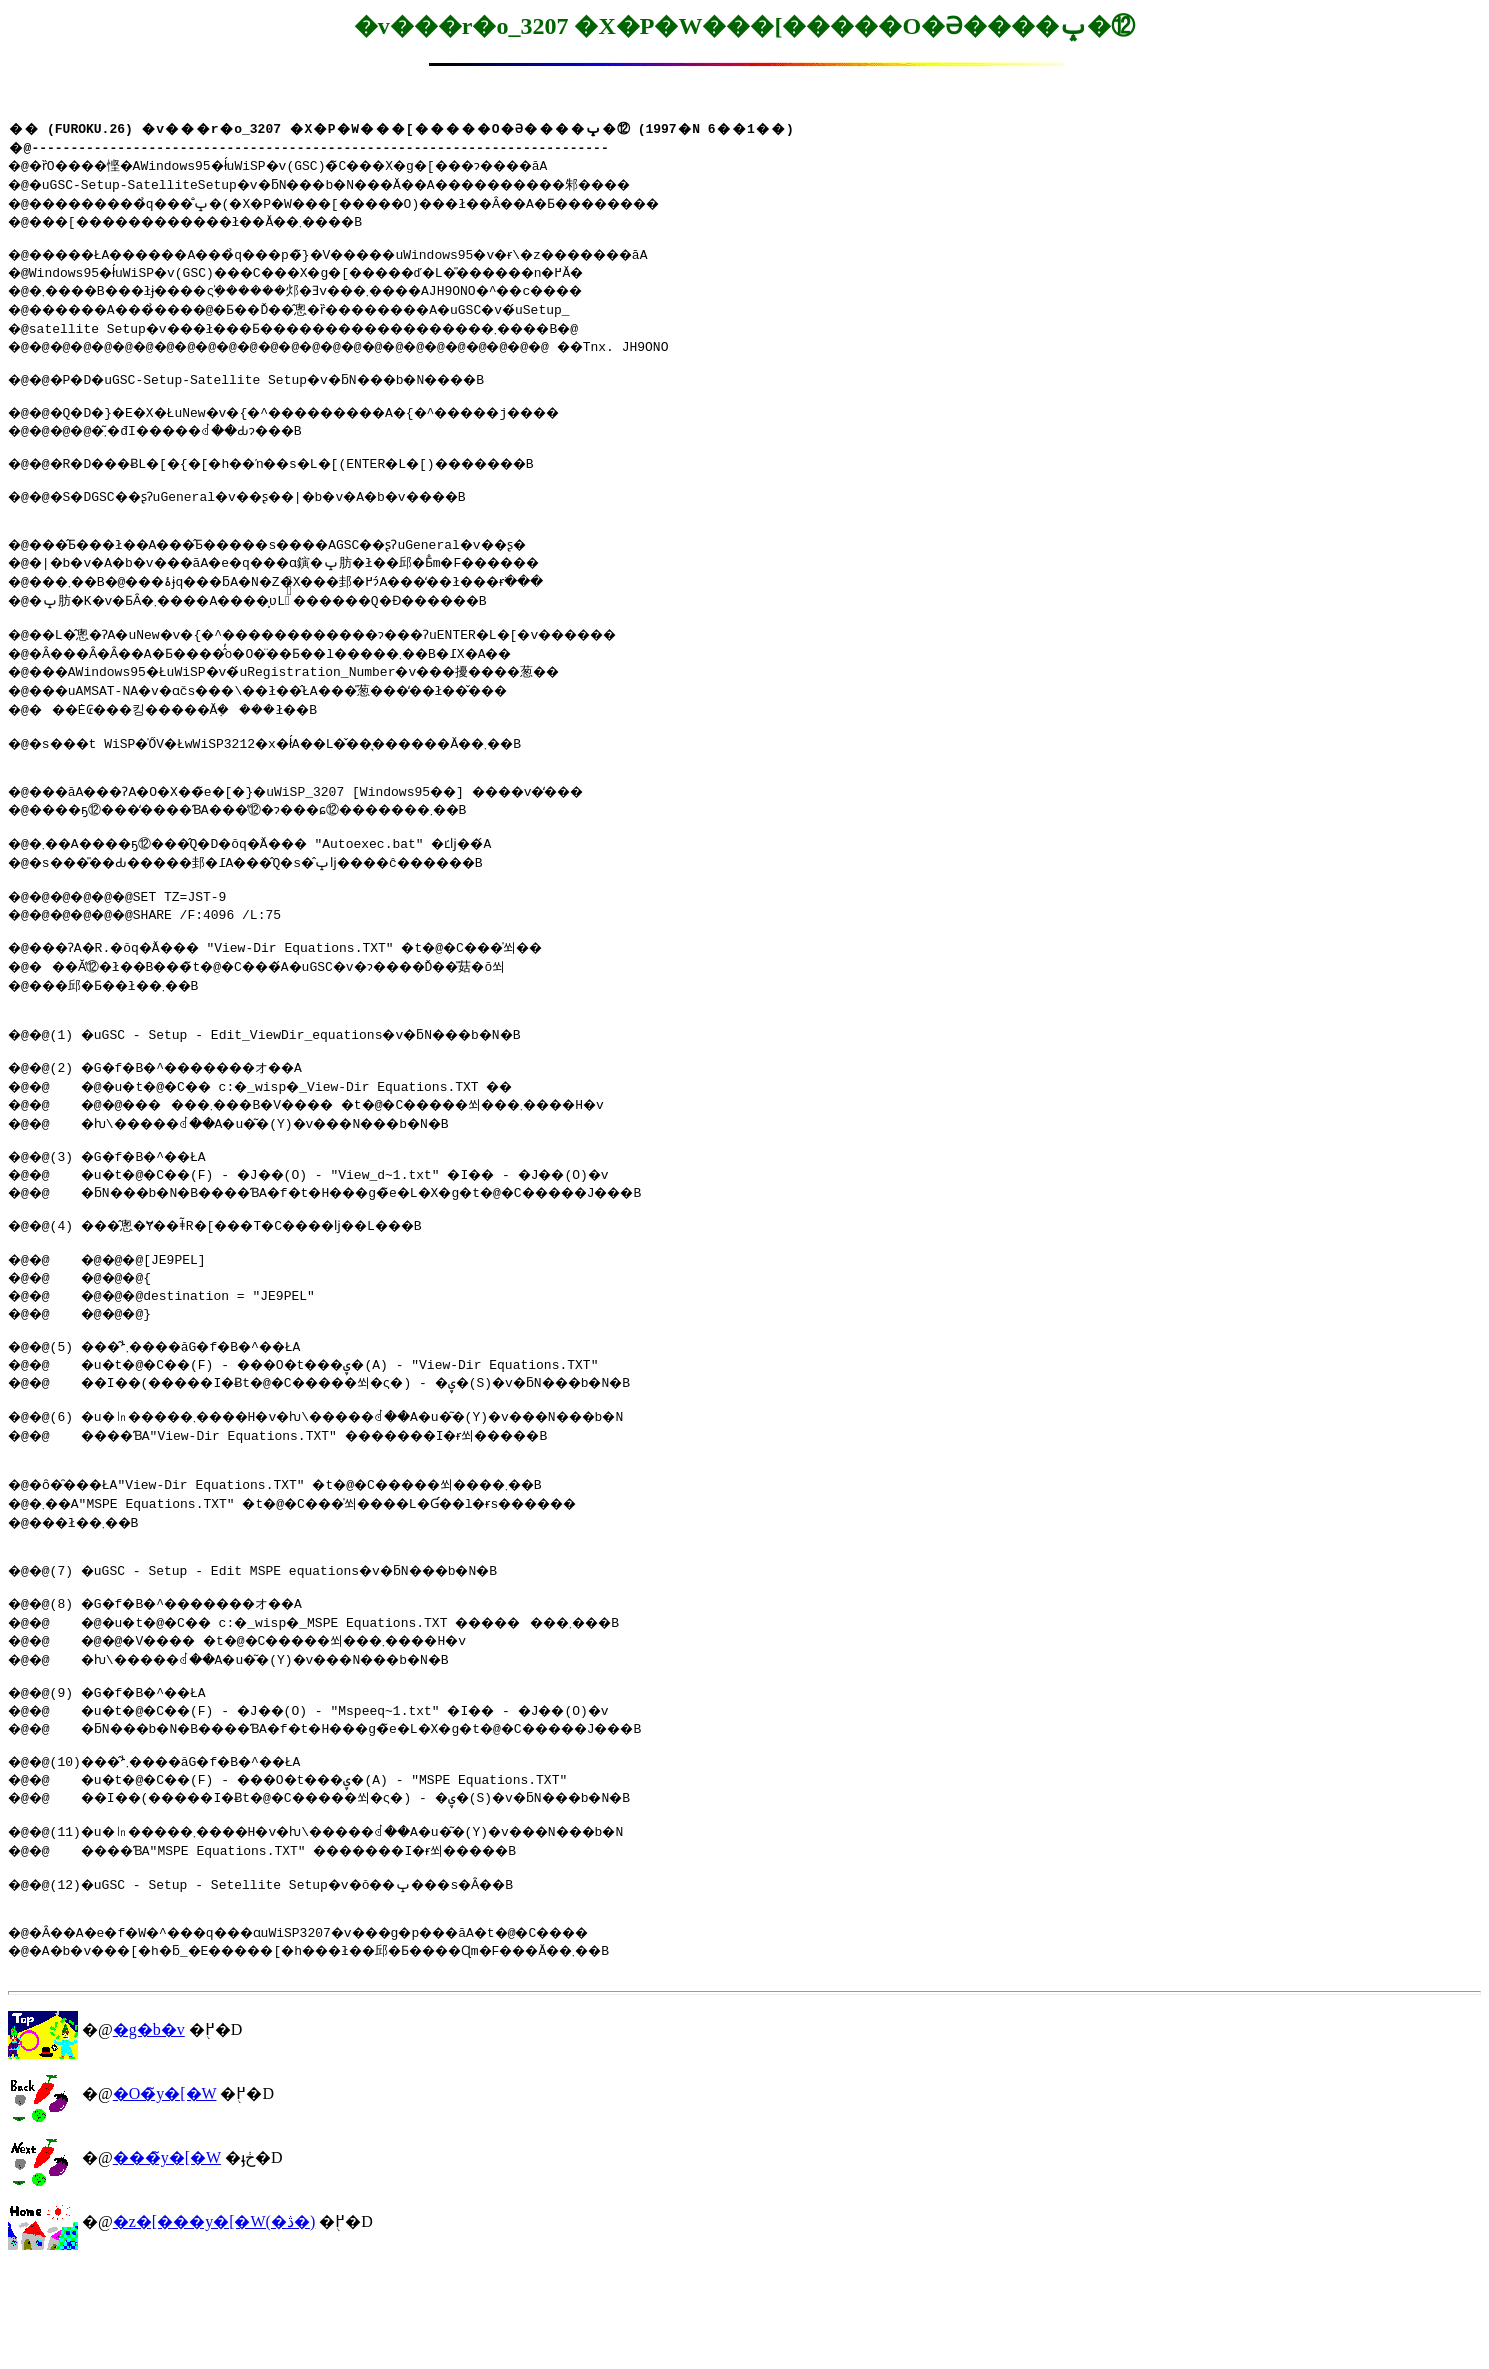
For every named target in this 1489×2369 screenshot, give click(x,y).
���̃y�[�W (167, 2259)
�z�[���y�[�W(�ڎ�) (214, 2323)
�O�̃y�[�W (165, 2195)
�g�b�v (149, 2131)
